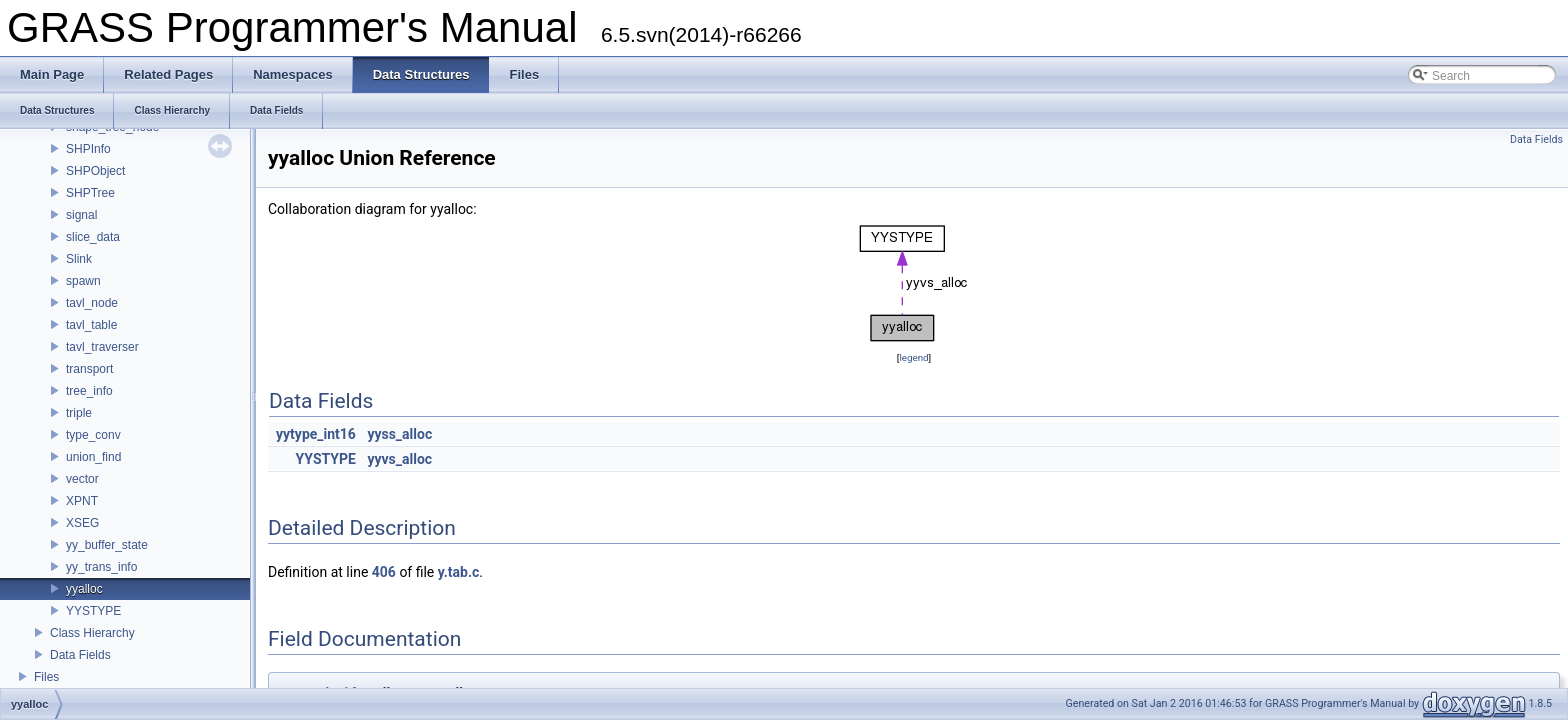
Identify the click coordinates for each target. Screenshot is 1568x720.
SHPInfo (88, 149)
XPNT (82, 501)
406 (384, 572)
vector (82, 479)
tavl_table (91, 325)
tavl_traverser (102, 347)
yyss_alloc (399, 434)
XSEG (82, 523)
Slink (79, 259)
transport (89, 369)
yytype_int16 (316, 434)
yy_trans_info (101, 567)
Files (46, 677)
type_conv (93, 435)
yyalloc (84, 589)
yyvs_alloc (399, 459)
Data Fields (80, 655)
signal (81, 215)
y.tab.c (459, 572)
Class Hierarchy (92, 633)
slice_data (93, 237)
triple (79, 413)
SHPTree (90, 193)
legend (913, 357)
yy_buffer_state (107, 545)
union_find (93, 457)
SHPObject (95, 171)
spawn (83, 281)
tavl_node (92, 303)
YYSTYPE (93, 611)
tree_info (89, 391)
